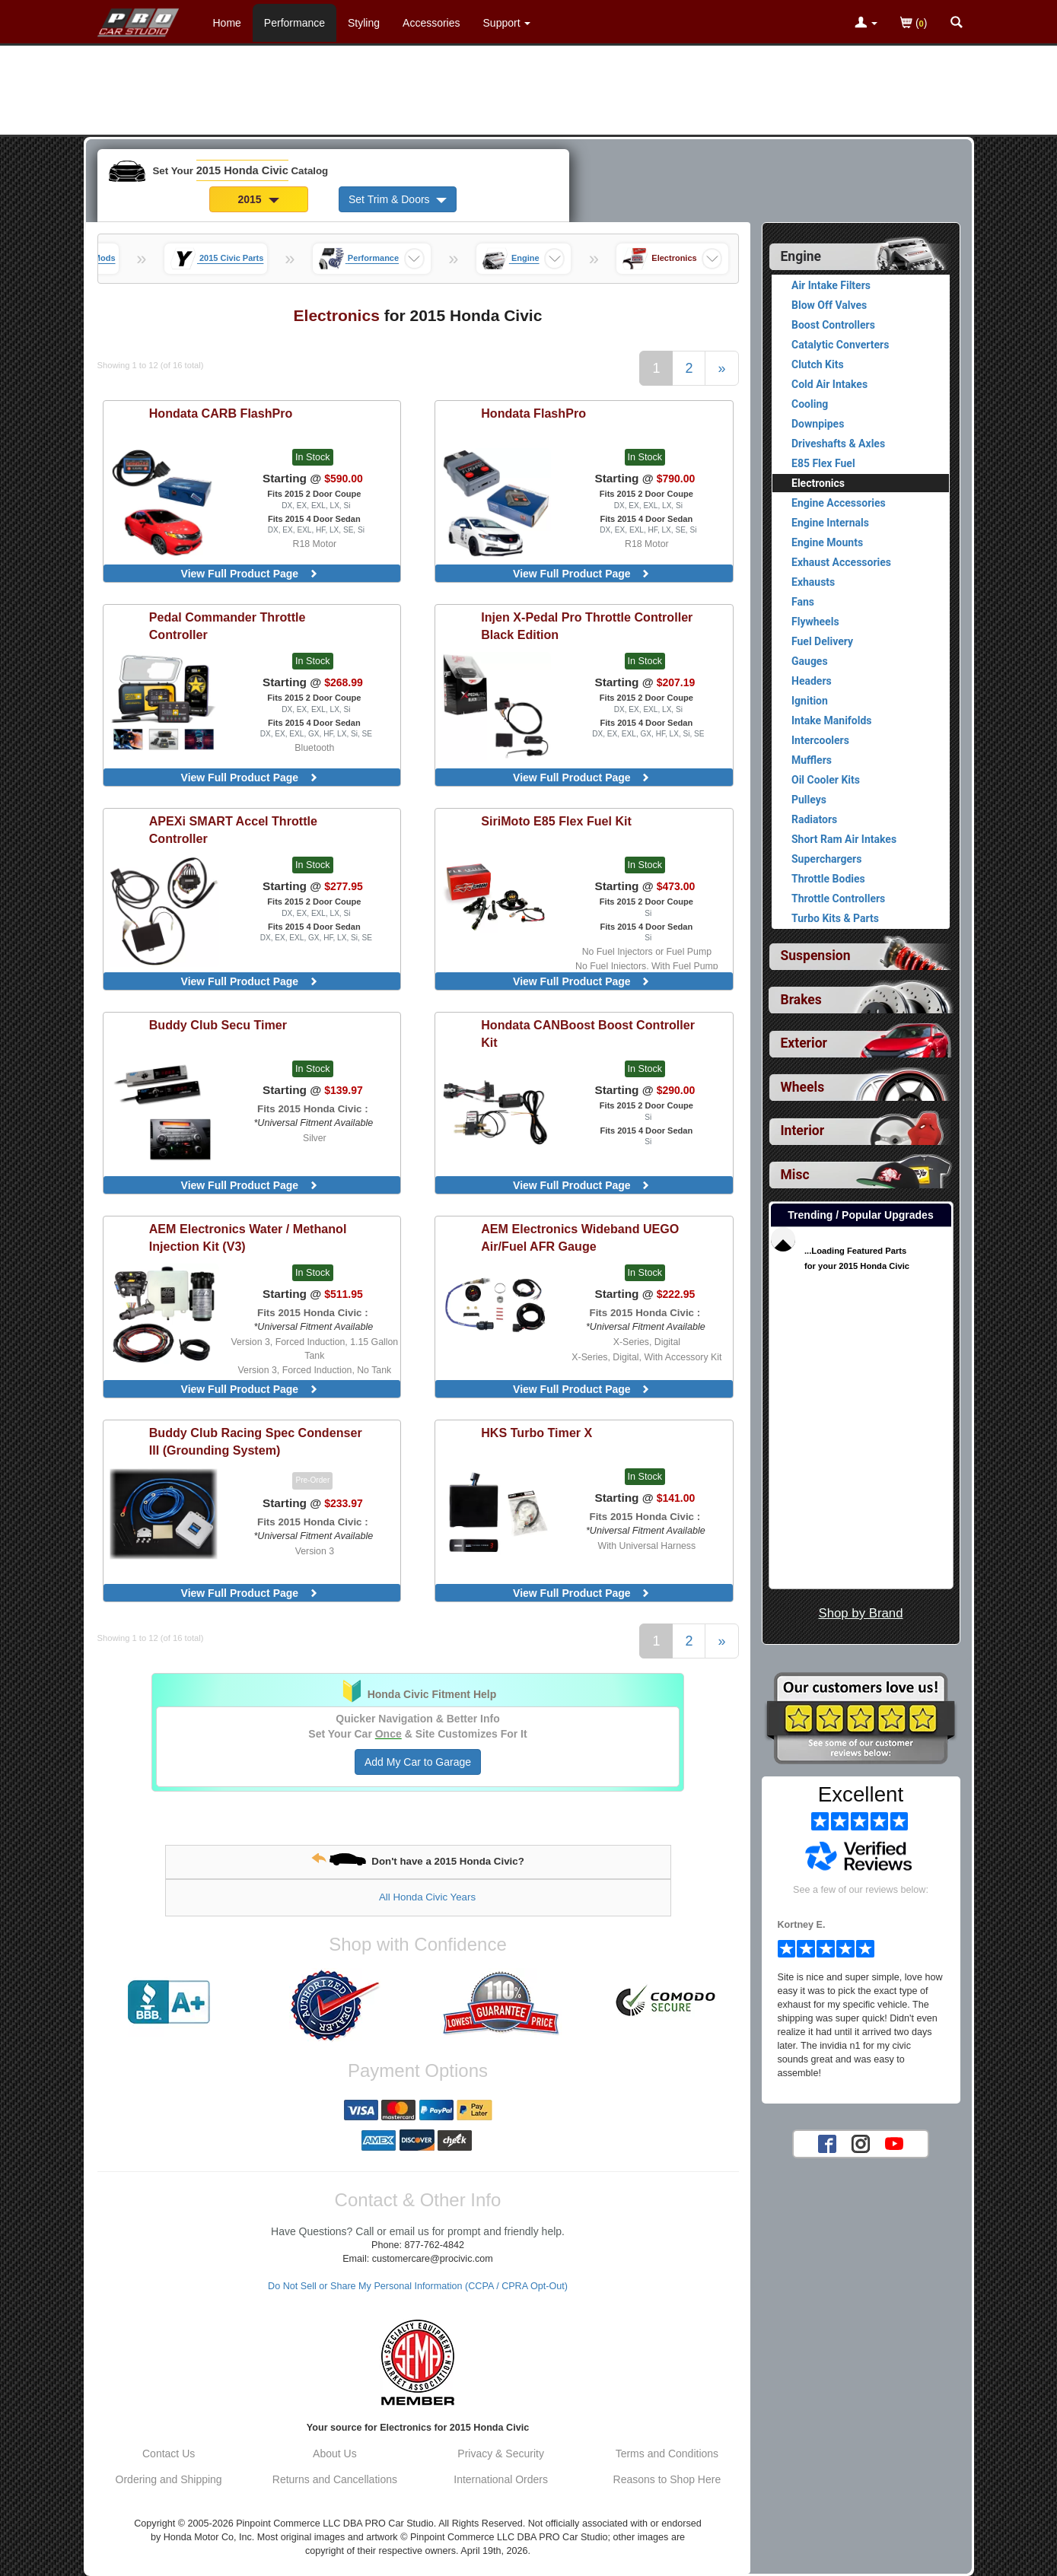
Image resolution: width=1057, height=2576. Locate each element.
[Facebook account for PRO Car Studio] (827, 2143)
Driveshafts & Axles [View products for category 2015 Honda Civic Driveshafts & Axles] (838, 443)
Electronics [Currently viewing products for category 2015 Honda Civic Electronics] (818, 483)
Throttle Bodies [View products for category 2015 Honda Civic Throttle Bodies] (828, 879)
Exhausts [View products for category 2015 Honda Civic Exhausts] (813, 582)
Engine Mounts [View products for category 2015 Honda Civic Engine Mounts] (827, 542)
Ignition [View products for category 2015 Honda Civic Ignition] (809, 701)
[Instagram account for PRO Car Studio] (861, 2143)
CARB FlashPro (221, 413)
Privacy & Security (500, 2453)
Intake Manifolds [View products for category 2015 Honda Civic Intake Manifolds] (831, 720)
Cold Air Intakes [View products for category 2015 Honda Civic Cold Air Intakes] (829, 384)
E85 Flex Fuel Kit (556, 821)
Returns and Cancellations (334, 2479)
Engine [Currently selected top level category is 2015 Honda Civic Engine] (801, 256)
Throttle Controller (227, 625)
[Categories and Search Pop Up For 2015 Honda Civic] (956, 23)
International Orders (501, 2479)
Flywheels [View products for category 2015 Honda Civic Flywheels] (815, 621)
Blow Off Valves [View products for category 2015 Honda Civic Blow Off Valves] (829, 305)
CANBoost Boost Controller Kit (588, 1033)
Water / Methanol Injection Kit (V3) (248, 1237)
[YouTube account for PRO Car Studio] (894, 2143)
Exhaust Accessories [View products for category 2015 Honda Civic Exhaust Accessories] (841, 562)
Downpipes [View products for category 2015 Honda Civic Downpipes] (817, 424)
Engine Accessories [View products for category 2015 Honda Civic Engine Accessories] (838, 503)
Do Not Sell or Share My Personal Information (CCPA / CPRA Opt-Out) (418, 2286)
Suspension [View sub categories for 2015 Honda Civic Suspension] (816, 955)
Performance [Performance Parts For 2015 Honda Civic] (294, 23)
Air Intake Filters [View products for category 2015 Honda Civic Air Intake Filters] (831, 285)
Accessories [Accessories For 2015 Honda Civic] (431, 23)
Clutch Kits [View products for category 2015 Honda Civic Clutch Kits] (817, 364)
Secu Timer (218, 1025)
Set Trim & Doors (398, 199)
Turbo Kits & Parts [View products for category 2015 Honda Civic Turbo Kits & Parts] (835, 918)
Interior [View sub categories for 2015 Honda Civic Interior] (803, 1130)
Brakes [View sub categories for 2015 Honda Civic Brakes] (801, 999)
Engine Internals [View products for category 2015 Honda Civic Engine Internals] (830, 523)
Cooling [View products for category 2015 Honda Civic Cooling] (809, 404)
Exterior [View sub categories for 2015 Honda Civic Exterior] (804, 1043)
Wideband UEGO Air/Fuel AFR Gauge (580, 1237)
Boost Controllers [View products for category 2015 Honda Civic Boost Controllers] (833, 325)
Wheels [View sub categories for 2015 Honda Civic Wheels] (803, 1087)
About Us (335, 2453)
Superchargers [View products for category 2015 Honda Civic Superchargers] (826, 859)
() (913, 24)
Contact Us (168, 2453)
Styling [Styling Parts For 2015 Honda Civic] (364, 23)
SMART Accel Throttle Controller (233, 829)
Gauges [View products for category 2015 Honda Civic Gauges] (809, 661)
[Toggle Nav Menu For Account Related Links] (866, 23)
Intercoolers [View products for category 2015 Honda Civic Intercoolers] (820, 740)
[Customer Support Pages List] (507, 23)
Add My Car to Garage (418, 1762)
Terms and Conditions (667, 2453)
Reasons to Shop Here (667, 2479)
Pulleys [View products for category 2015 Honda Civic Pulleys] (808, 799)
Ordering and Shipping (169, 2479)
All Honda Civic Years (427, 1897)
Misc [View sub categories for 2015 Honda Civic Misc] (795, 1174)
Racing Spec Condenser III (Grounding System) (255, 1441)
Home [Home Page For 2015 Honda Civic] (227, 23)
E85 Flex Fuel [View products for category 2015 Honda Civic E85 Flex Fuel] (823, 463)
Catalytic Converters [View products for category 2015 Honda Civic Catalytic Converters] (840, 345)
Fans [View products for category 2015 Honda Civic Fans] (802, 602)
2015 (258, 199)
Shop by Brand (860, 1613)
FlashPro (533, 413)
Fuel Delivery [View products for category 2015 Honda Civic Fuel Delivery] (822, 641)
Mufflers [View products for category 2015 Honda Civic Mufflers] (811, 760)
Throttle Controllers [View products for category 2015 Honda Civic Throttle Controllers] (838, 898)
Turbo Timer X (536, 1432)
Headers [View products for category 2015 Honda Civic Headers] (811, 681)
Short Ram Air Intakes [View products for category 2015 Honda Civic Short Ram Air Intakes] (843, 839)
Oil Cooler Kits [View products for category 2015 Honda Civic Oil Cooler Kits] (825, 780)
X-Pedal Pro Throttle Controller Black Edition (586, 625)
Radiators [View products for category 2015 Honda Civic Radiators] (814, 819)
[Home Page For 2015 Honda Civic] (139, 19)
